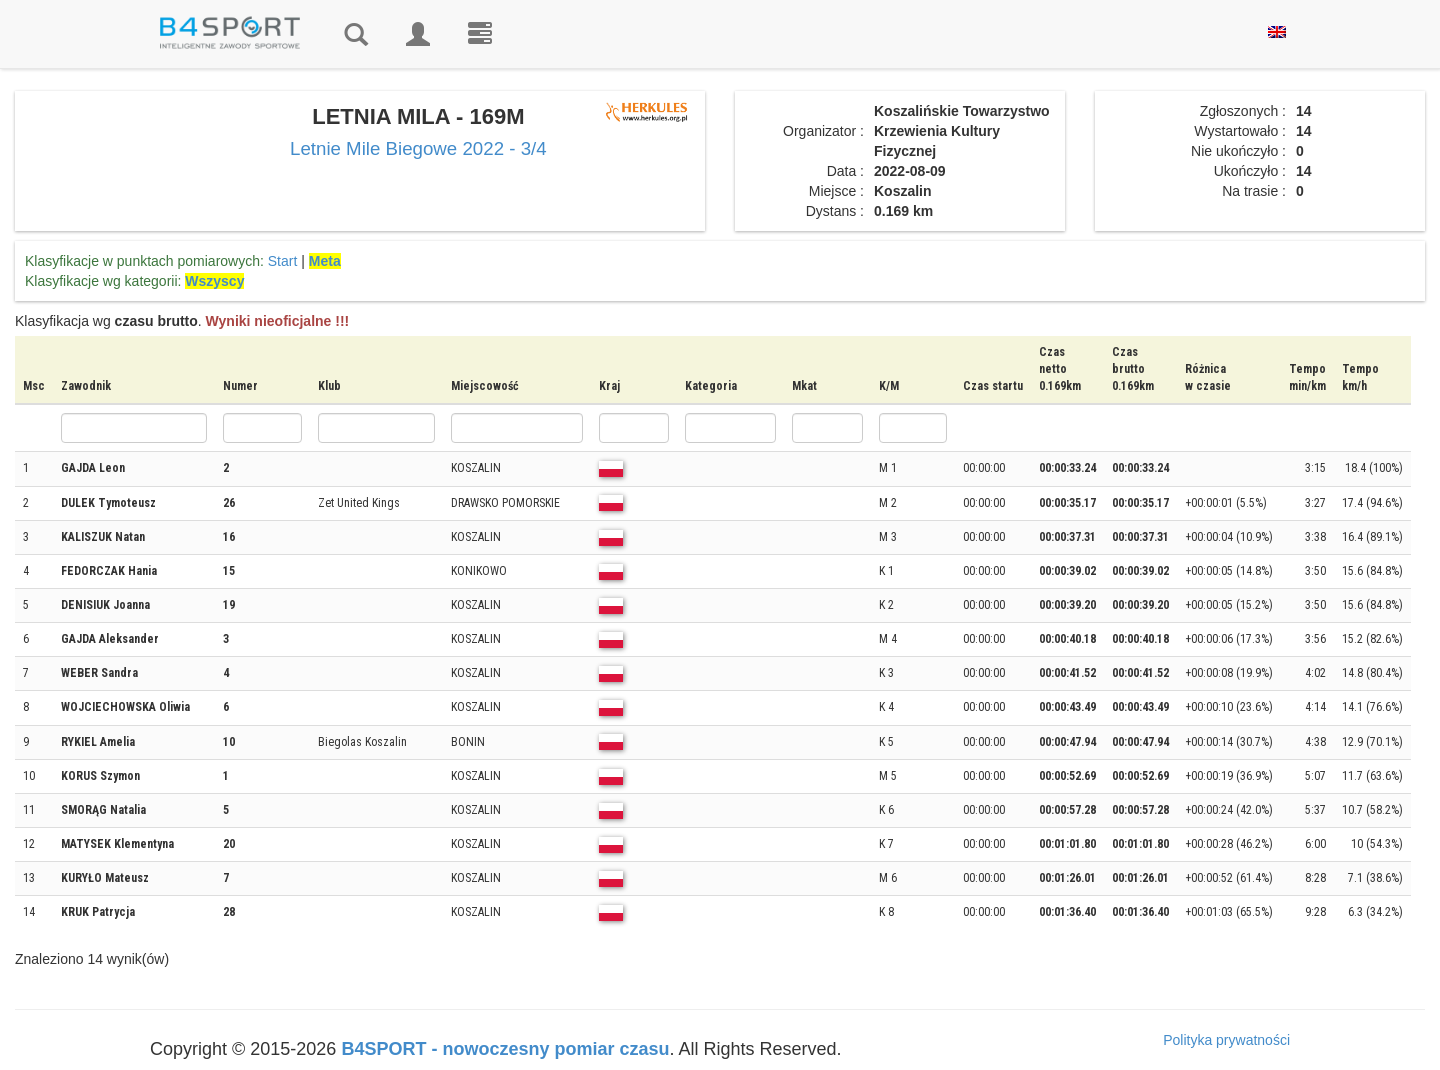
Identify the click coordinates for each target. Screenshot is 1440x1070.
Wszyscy (214, 281)
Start (283, 261)
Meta (325, 261)
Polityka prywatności (1226, 1040)
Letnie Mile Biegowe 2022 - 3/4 (418, 148)
